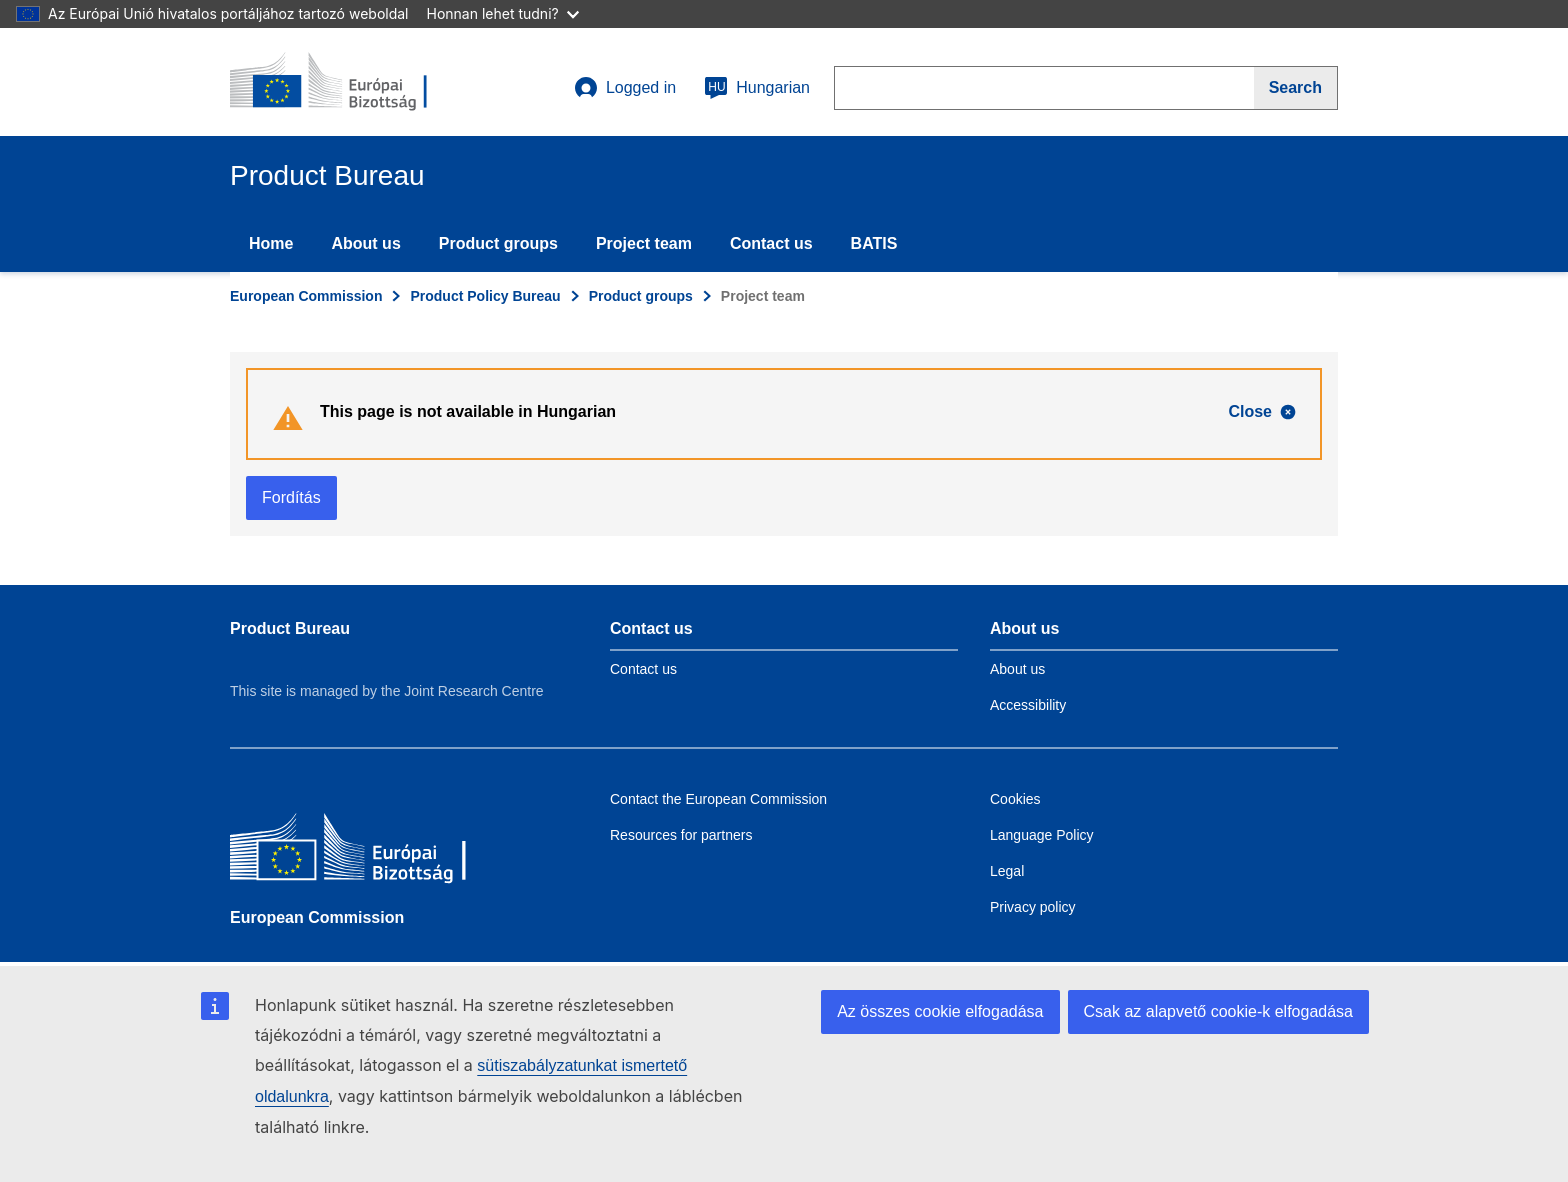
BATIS (874, 243)
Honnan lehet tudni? (503, 13)
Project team (644, 243)
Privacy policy (1033, 907)
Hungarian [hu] (757, 88)
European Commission (306, 296)
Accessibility (1028, 705)
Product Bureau (290, 628)
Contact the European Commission (718, 799)
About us (365, 243)
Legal (1007, 871)
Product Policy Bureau (485, 296)
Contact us (771, 243)
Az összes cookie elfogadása (940, 1011)
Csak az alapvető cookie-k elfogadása (1219, 1011)
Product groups (498, 243)
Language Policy (1042, 835)
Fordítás (291, 497)
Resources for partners (681, 835)
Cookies (1015, 799)
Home (271, 243)
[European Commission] (375, 851)
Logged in (625, 88)
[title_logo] (351, 82)
